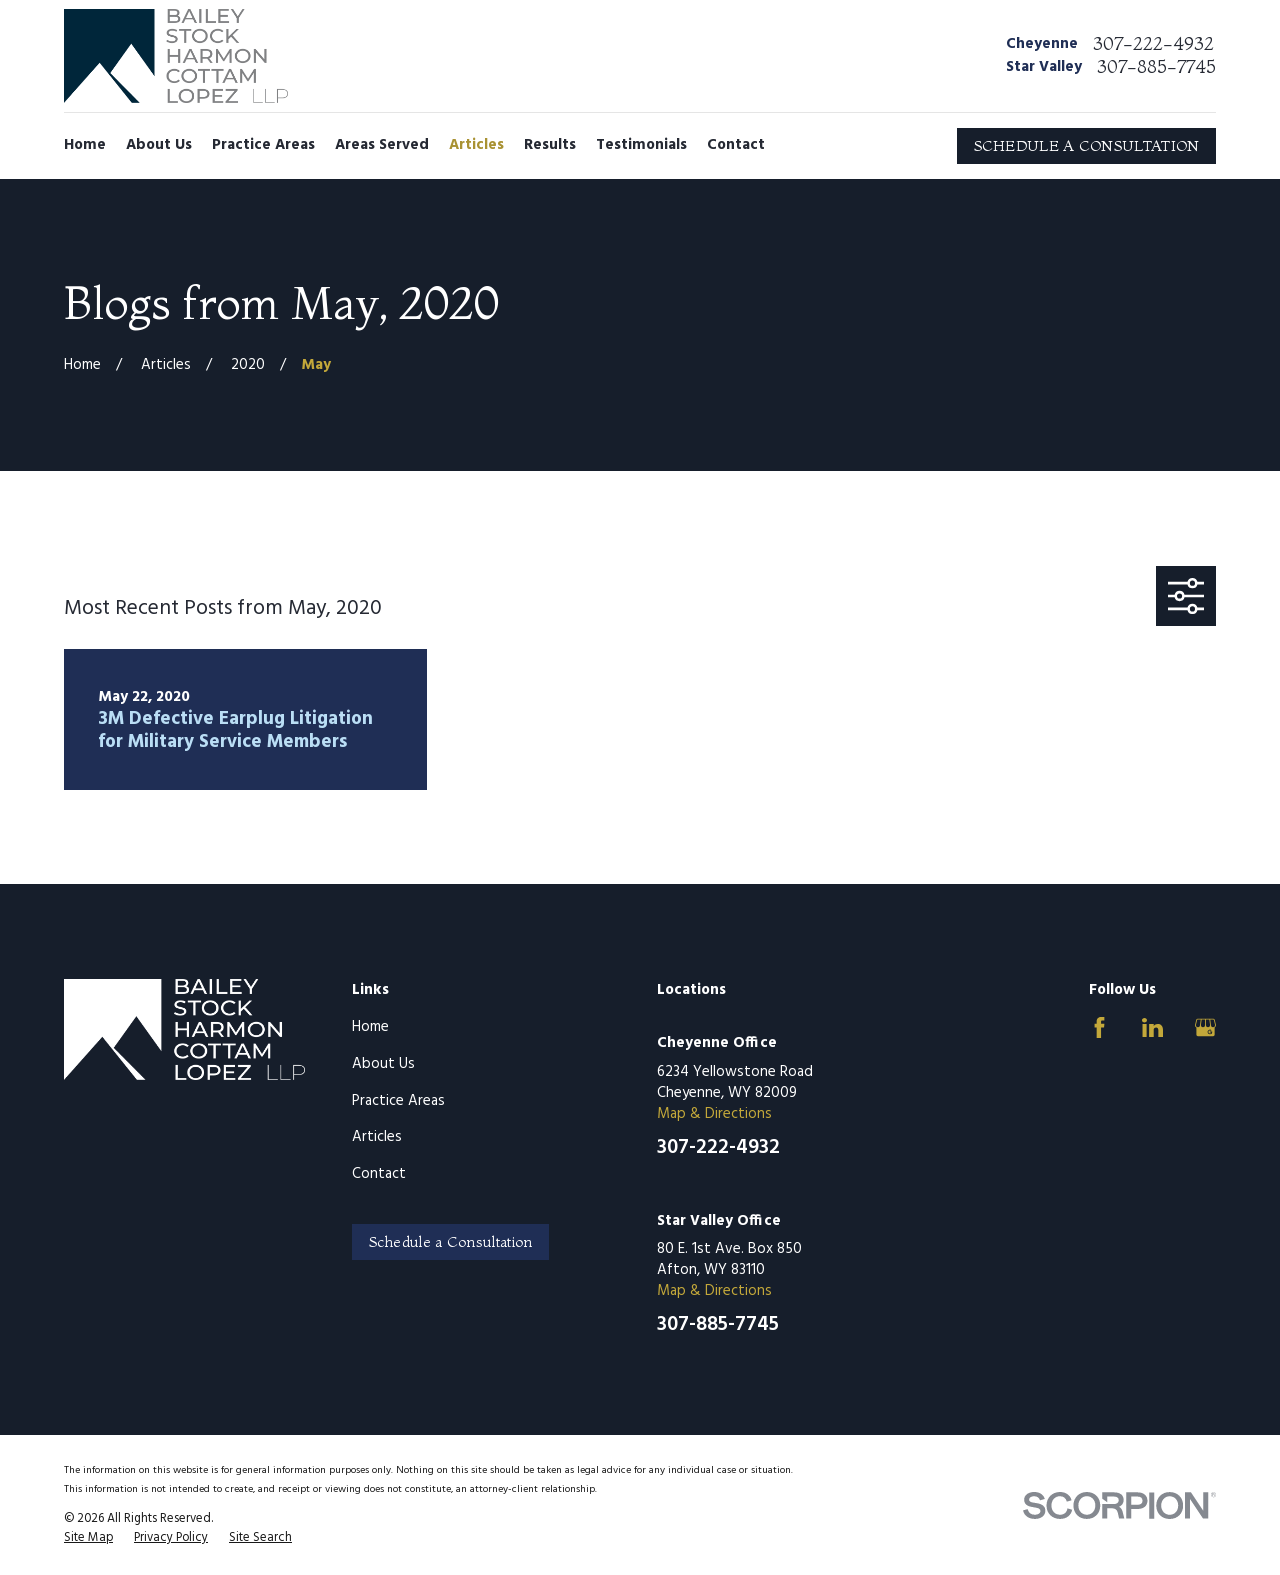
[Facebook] (1099, 1027)
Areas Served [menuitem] (382, 145)
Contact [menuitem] (736, 145)
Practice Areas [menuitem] (263, 145)
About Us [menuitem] (159, 145)
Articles (377, 1137)
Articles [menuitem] (476, 145)
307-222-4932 (1153, 44)
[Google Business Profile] (1205, 1027)
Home (370, 1027)
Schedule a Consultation (451, 1241)
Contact (379, 1174)
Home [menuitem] (85, 145)
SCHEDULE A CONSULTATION (1087, 145)
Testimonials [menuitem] (641, 145)
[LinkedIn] (1152, 1027)
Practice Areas (398, 1101)
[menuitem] (88, 1539)
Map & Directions (714, 1114)
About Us (383, 1064)
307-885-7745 (1156, 67)
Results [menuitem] (550, 145)
